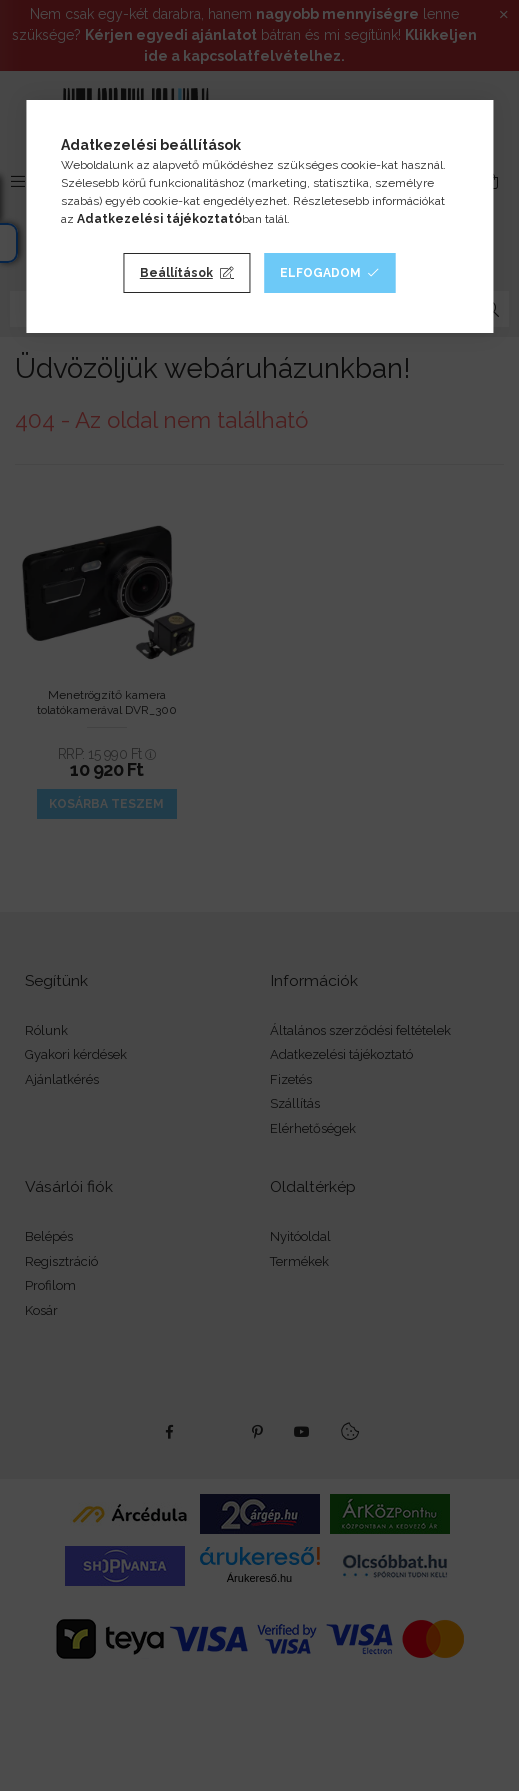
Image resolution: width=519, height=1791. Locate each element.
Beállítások (176, 273)
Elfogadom (320, 273)
